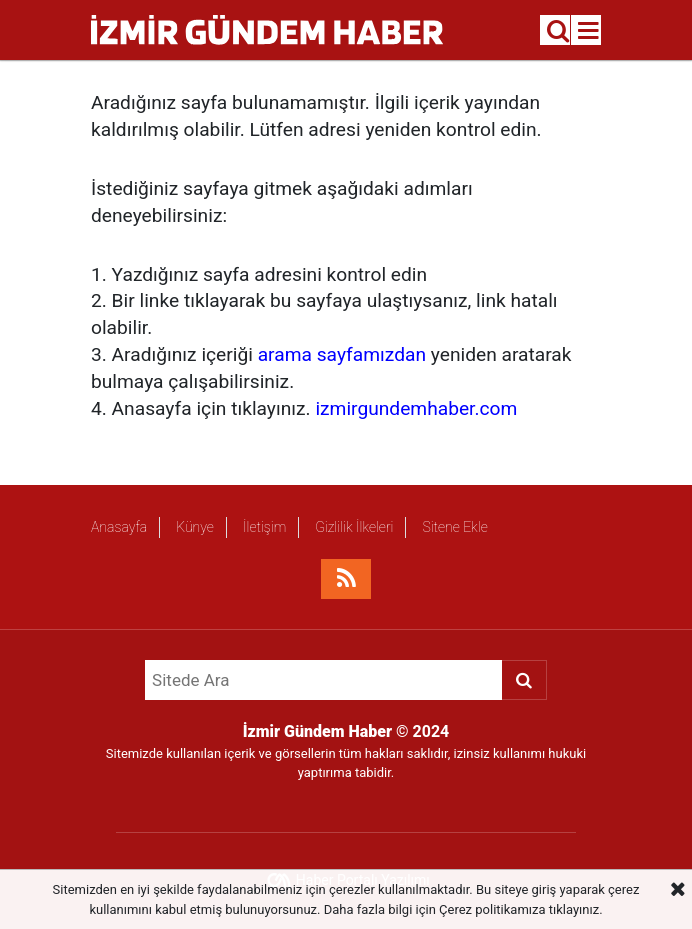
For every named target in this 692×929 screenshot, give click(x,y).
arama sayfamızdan (342, 354)
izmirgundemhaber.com (416, 408)
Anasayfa (119, 527)
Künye (195, 527)
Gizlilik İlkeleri (354, 527)
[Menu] (589, 31)
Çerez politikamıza (492, 909)
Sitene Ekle (454, 527)
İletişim (264, 527)
